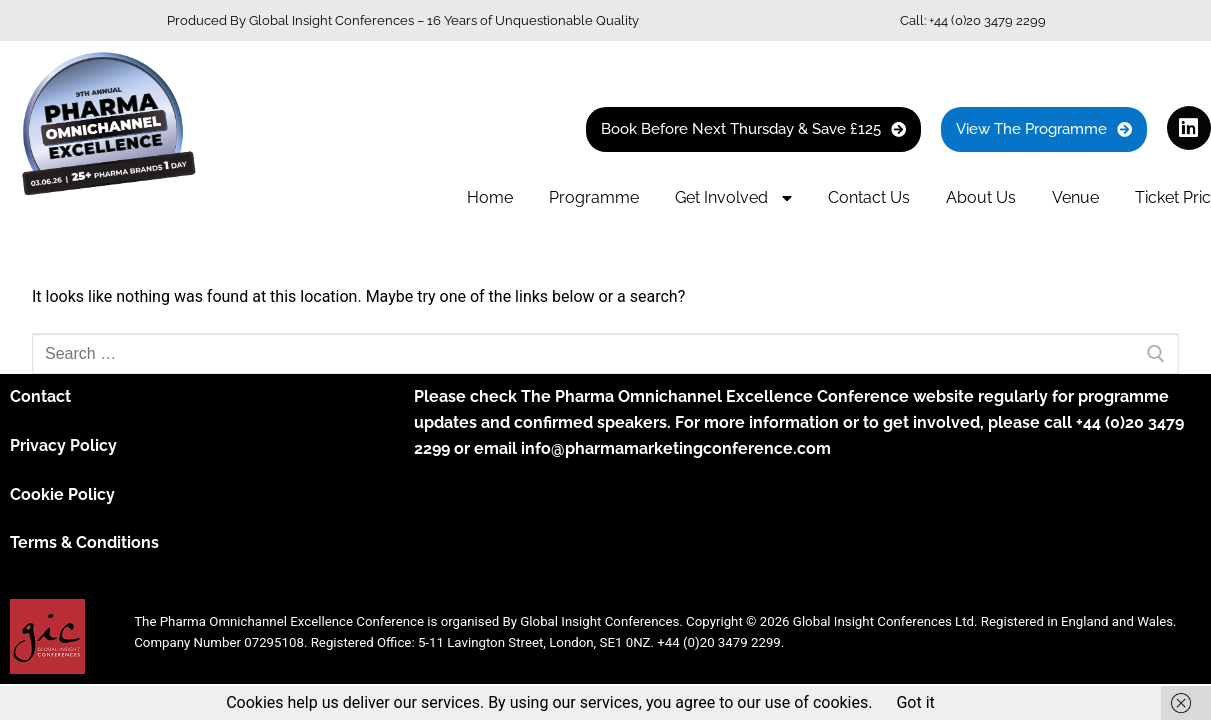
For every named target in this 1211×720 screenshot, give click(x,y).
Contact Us (869, 197)
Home (490, 197)
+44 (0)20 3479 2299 (987, 20)
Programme (594, 197)
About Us (981, 197)
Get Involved (733, 198)
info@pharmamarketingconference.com (676, 448)
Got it (915, 702)
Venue (1075, 197)
